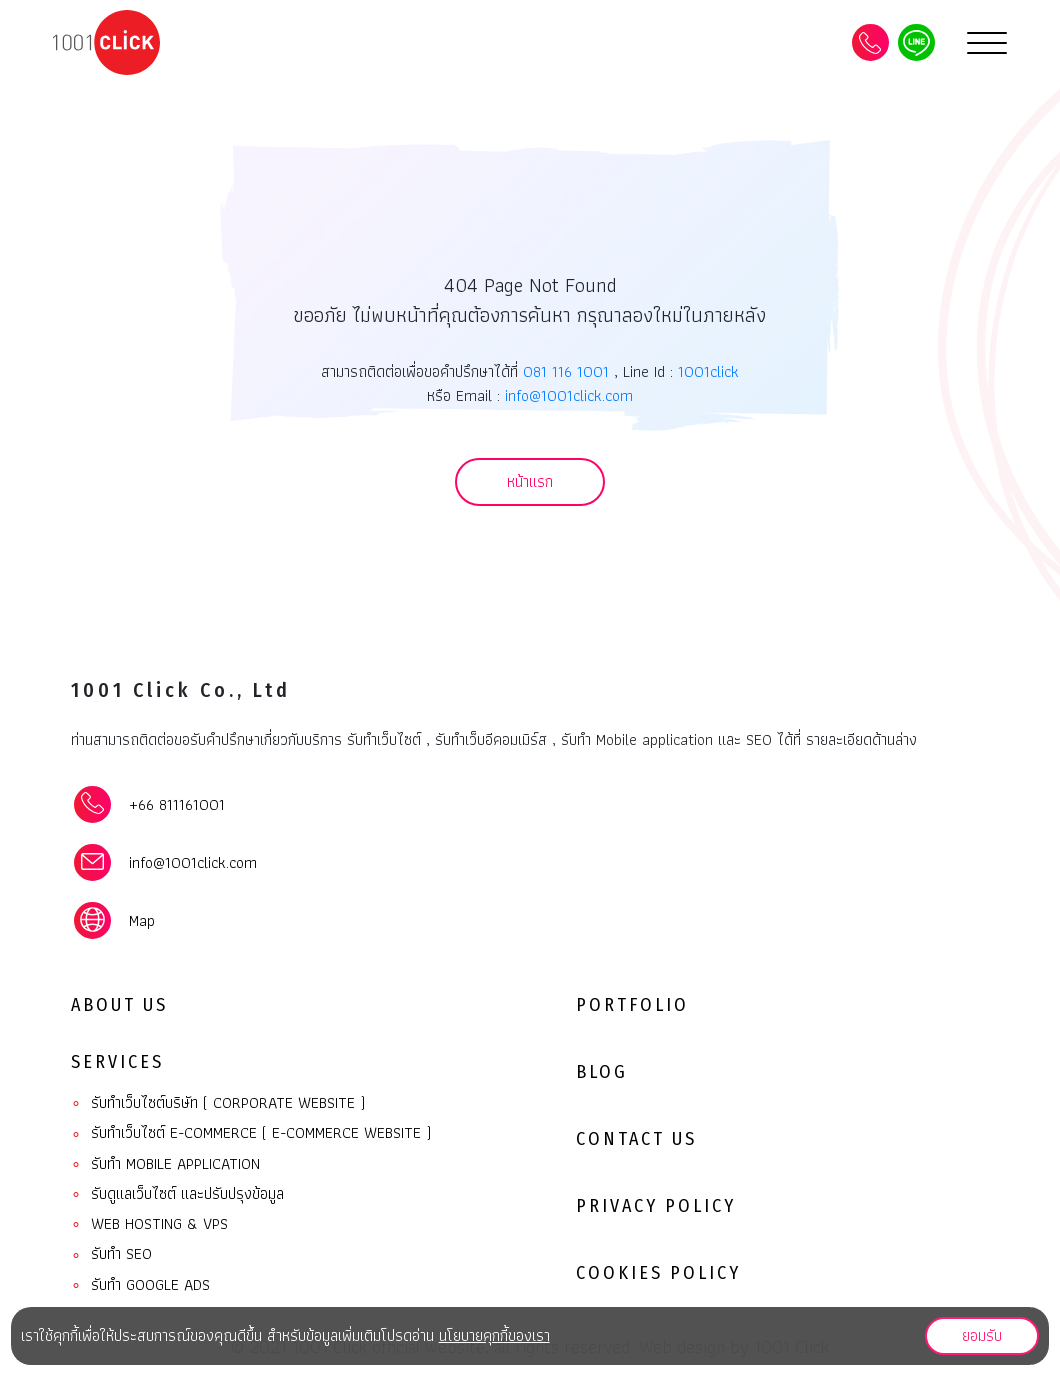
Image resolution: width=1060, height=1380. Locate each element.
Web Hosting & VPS (149, 1224)
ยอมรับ (982, 1335)
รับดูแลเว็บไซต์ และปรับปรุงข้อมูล (177, 1194)
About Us (119, 1005)
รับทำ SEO (111, 1254)
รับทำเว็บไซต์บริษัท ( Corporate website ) (218, 1103)
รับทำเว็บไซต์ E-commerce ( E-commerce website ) (251, 1133)
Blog (602, 1072)
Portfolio (632, 1005)
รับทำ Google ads (140, 1285)
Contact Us (636, 1139)
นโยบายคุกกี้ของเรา (494, 1335)
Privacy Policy (656, 1206)
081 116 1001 (566, 371)
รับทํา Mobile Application (165, 1164)
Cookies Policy (658, 1273)
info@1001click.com (569, 395)
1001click (708, 371)
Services (117, 1062)
